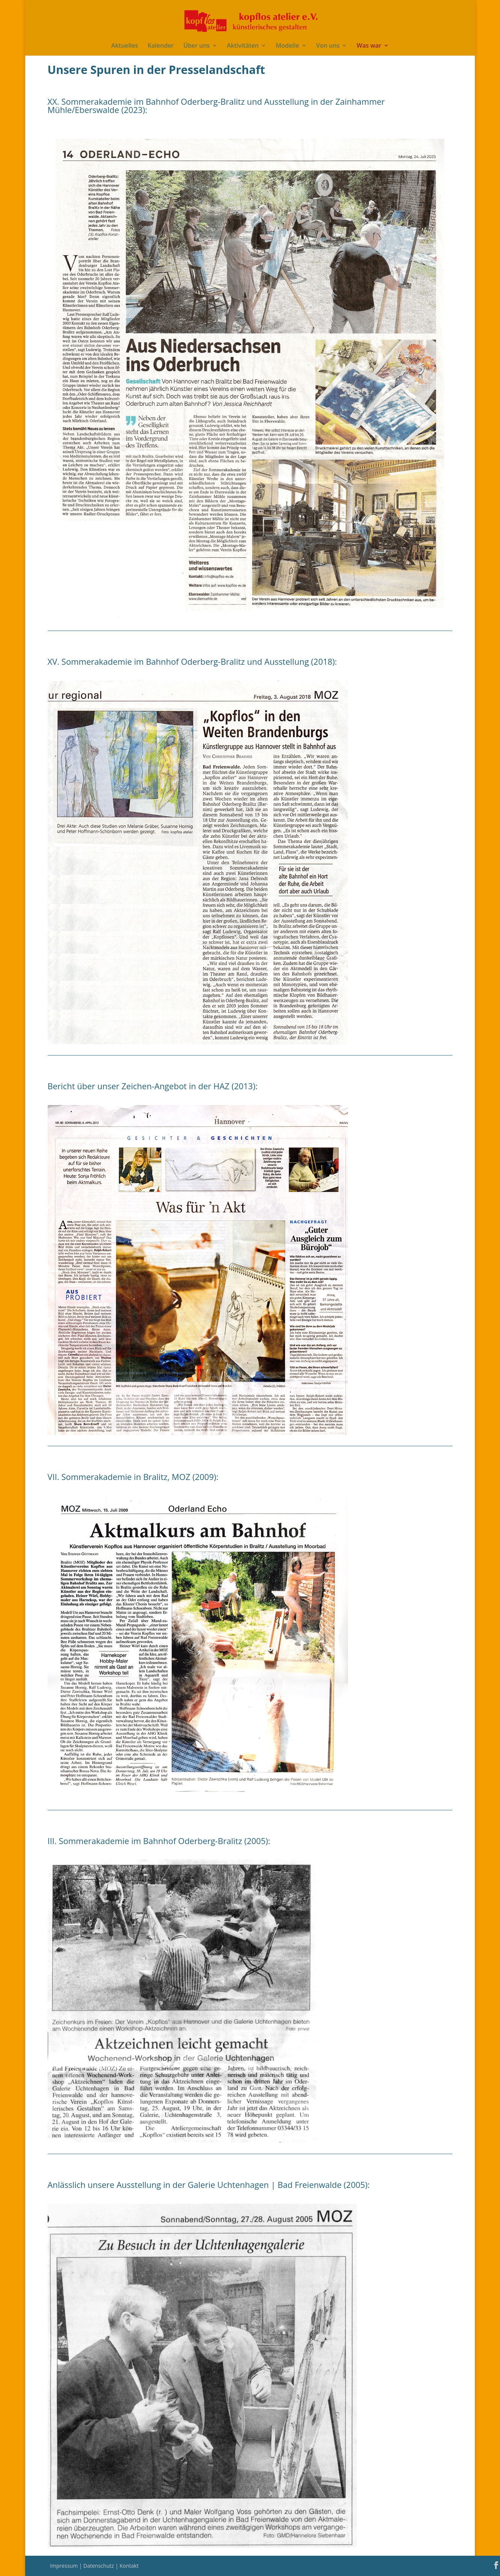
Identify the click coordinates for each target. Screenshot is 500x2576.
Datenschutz (99, 2565)
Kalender (160, 46)
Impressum (64, 2565)
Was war (369, 46)
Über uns (196, 46)
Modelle (287, 46)
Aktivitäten (243, 46)
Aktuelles (124, 46)
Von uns (327, 46)
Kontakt (129, 2565)
